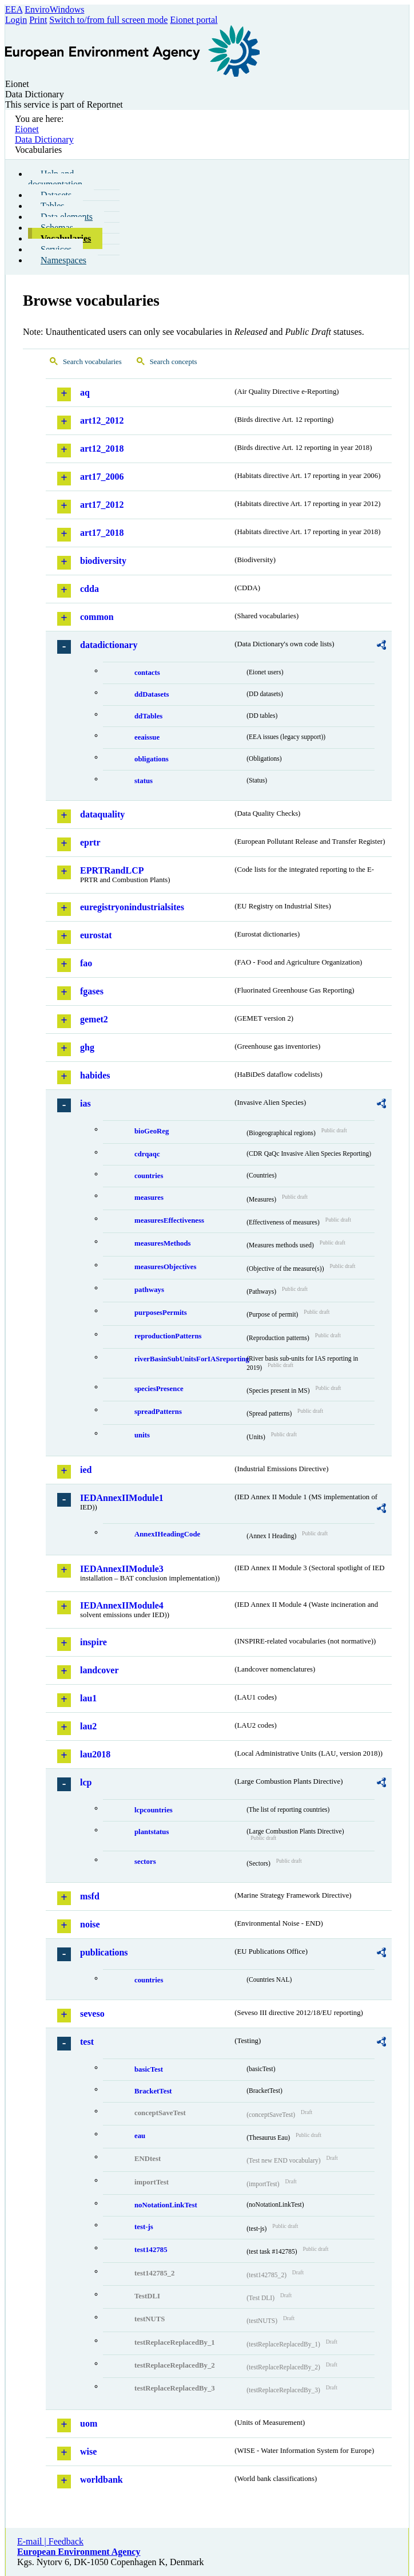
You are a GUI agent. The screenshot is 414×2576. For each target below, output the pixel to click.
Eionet (27, 129)
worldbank (101, 2479)
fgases (92, 991)
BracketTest (153, 2091)
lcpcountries (153, 1810)
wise (88, 2451)
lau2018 (95, 1754)
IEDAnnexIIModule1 (122, 1498)
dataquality (102, 814)
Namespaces (63, 260)
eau (139, 2136)
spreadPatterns (158, 1412)
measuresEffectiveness (169, 1220)
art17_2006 (102, 476)
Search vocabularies (92, 362)
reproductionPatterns (168, 1336)
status (143, 781)
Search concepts (173, 362)
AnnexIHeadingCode (167, 1534)
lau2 (88, 1726)
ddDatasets (151, 694)
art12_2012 (102, 420)
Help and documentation (55, 179)
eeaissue (147, 737)
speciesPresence (159, 1389)
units (142, 1435)
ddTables (148, 716)
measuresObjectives (165, 1267)
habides (95, 1075)
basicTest (148, 2069)
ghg (87, 1047)
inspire (93, 1642)
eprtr (90, 842)
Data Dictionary (44, 139)
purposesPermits (160, 1313)
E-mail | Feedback (50, 2541)
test (87, 2041)
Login (16, 20)
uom (88, 2423)
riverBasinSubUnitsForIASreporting (189, 1359)
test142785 (151, 2250)
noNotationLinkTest (165, 2205)
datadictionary (108, 645)
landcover (99, 1670)
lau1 (88, 1698)
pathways (149, 1290)
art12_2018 (102, 448)
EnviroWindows (54, 9)
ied (85, 1470)
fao (86, 963)
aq (85, 392)
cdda (89, 589)
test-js (143, 2227)
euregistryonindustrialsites (132, 907)
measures (149, 1198)
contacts (147, 673)
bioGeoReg (151, 1131)
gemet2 (94, 1019)
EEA (13, 9)
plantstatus (151, 1832)
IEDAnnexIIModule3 (122, 1569)
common (97, 617)
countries (148, 1176)
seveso (92, 2013)
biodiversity (103, 561)
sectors (145, 1862)
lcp (85, 1782)
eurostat (96, 935)
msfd (89, 1896)
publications (104, 1952)
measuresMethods (162, 1243)
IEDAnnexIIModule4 (122, 1605)
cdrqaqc (147, 1154)
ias (85, 1103)
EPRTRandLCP (112, 870)
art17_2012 (102, 504)
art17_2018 (102, 533)
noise (90, 1924)
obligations (151, 759)
